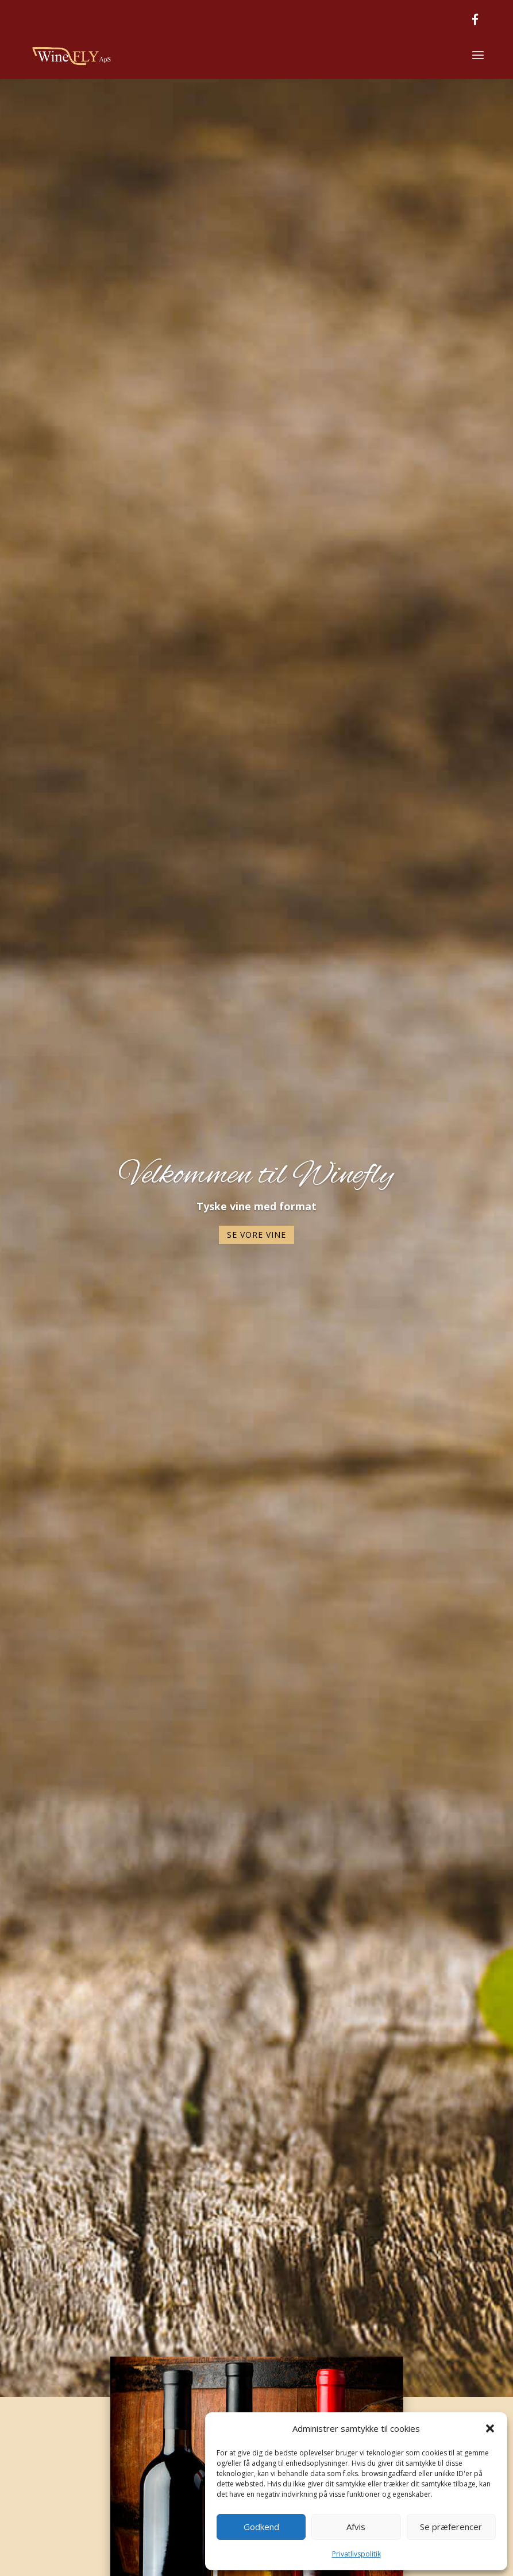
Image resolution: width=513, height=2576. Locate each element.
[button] (490, 2428)
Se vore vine (256, 1236)
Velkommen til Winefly (256, 1177)
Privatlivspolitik (356, 2554)
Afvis (355, 2526)
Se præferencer (451, 2526)
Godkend (261, 2526)
